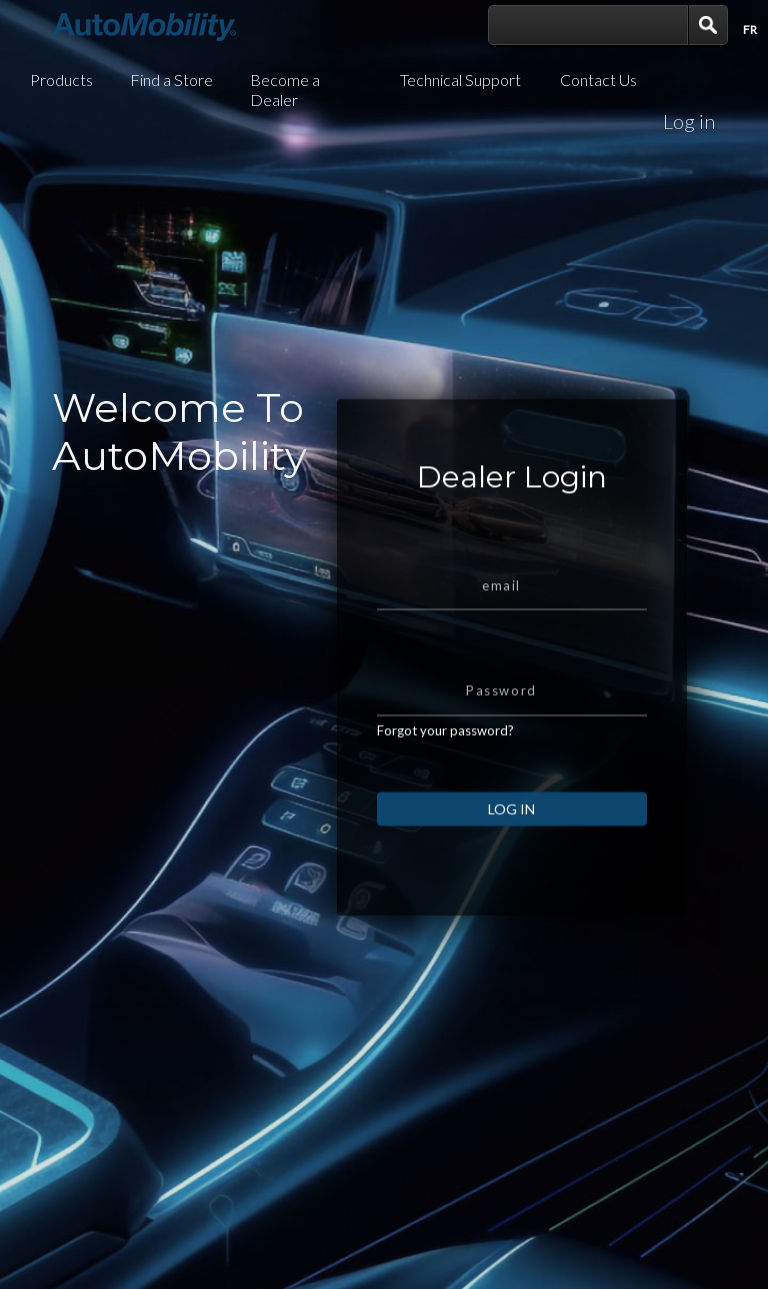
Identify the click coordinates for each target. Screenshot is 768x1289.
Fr (750, 29)
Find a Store (171, 79)
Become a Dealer (285, 89)
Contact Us (598, 79)
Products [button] (61, 79)
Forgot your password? (445, 747)
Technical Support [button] (460, 79)
